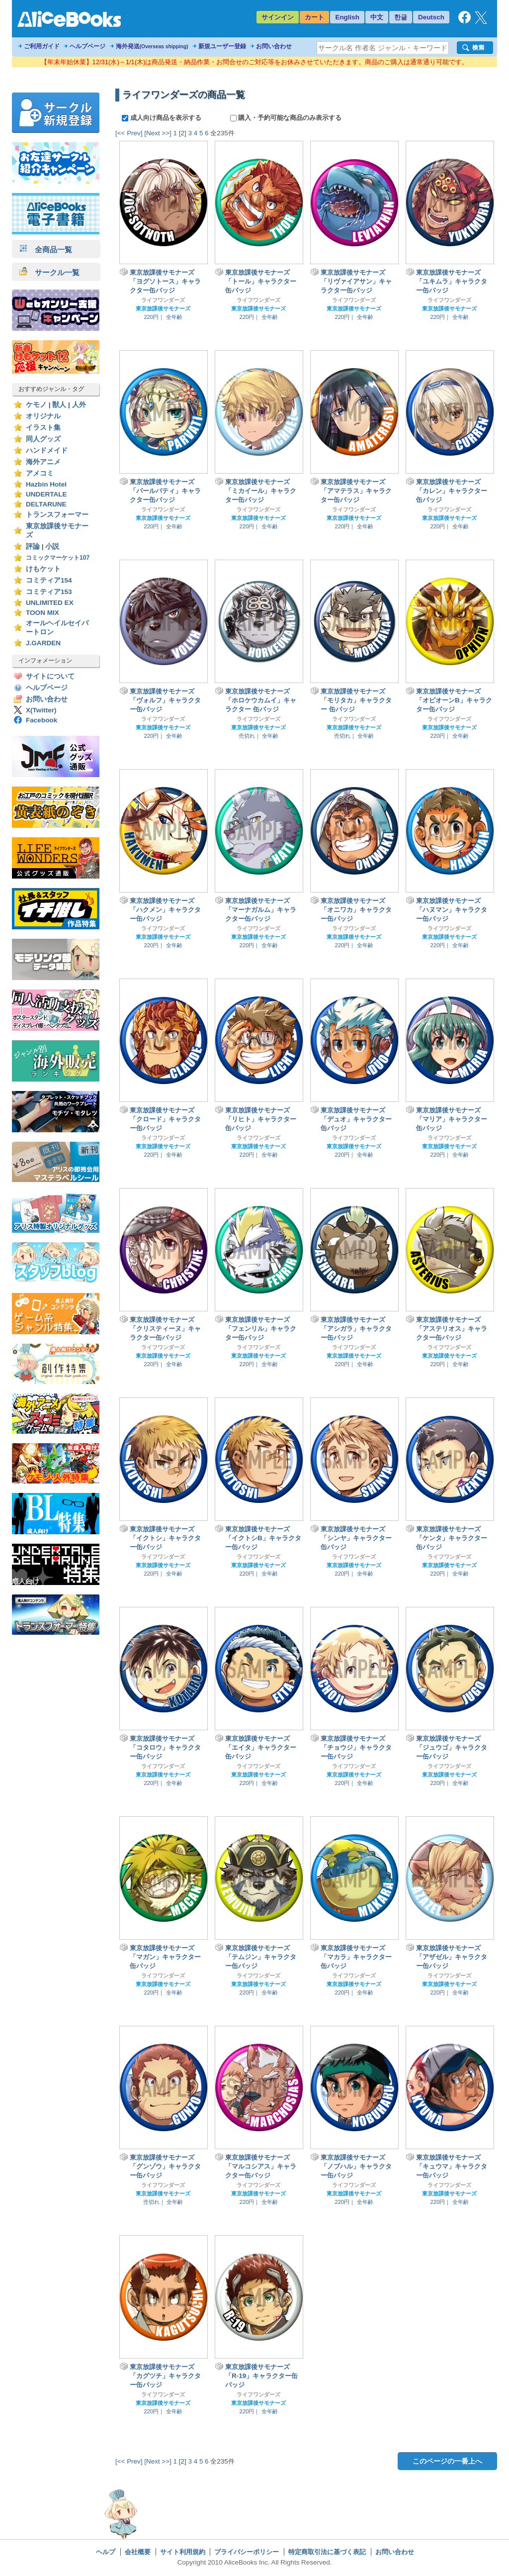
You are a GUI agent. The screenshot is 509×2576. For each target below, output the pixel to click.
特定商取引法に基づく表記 (327, 2552)
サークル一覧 (49, 272)
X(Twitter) (41, 710)
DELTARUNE (46, 504)
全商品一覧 (45, 249)
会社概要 (138, 2552)
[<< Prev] (129, 133)
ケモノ (36, 404)
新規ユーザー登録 (222, 46)
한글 (400, 17)
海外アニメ (43, 462)
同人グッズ (43, 439)
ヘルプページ (87, 46)
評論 (33, 546)
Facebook (41, 720)
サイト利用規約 (182, 2552)
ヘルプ (105, 2552)
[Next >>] (157, 133)
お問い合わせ (274, 46)
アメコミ (40, 473)
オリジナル (43, 416)
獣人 (59, 404)
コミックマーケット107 (57, 557)
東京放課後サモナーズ (163, 308)
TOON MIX (42, 612)
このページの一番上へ (447, 2461)
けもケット (43, 569)
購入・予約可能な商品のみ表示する (286, 117)
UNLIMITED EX (50, 602)
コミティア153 (49, 591)
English (347, 17)
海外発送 (152, 46)
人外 (79, 404)
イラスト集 (43, 427)
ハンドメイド (47, 450)
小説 (52, 546)
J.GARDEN (43, 643)
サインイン (277, 17)
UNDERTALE (46, 494)
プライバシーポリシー (246, 2552)
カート (314, 17)
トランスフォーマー (57, 514)
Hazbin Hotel (46, 484)
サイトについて (50, 676)
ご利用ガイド (42, 46)
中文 (376, 17)
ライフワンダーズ (163, 300)
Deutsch (431, 17)
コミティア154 (49, 580)
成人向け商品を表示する (162, 117)
